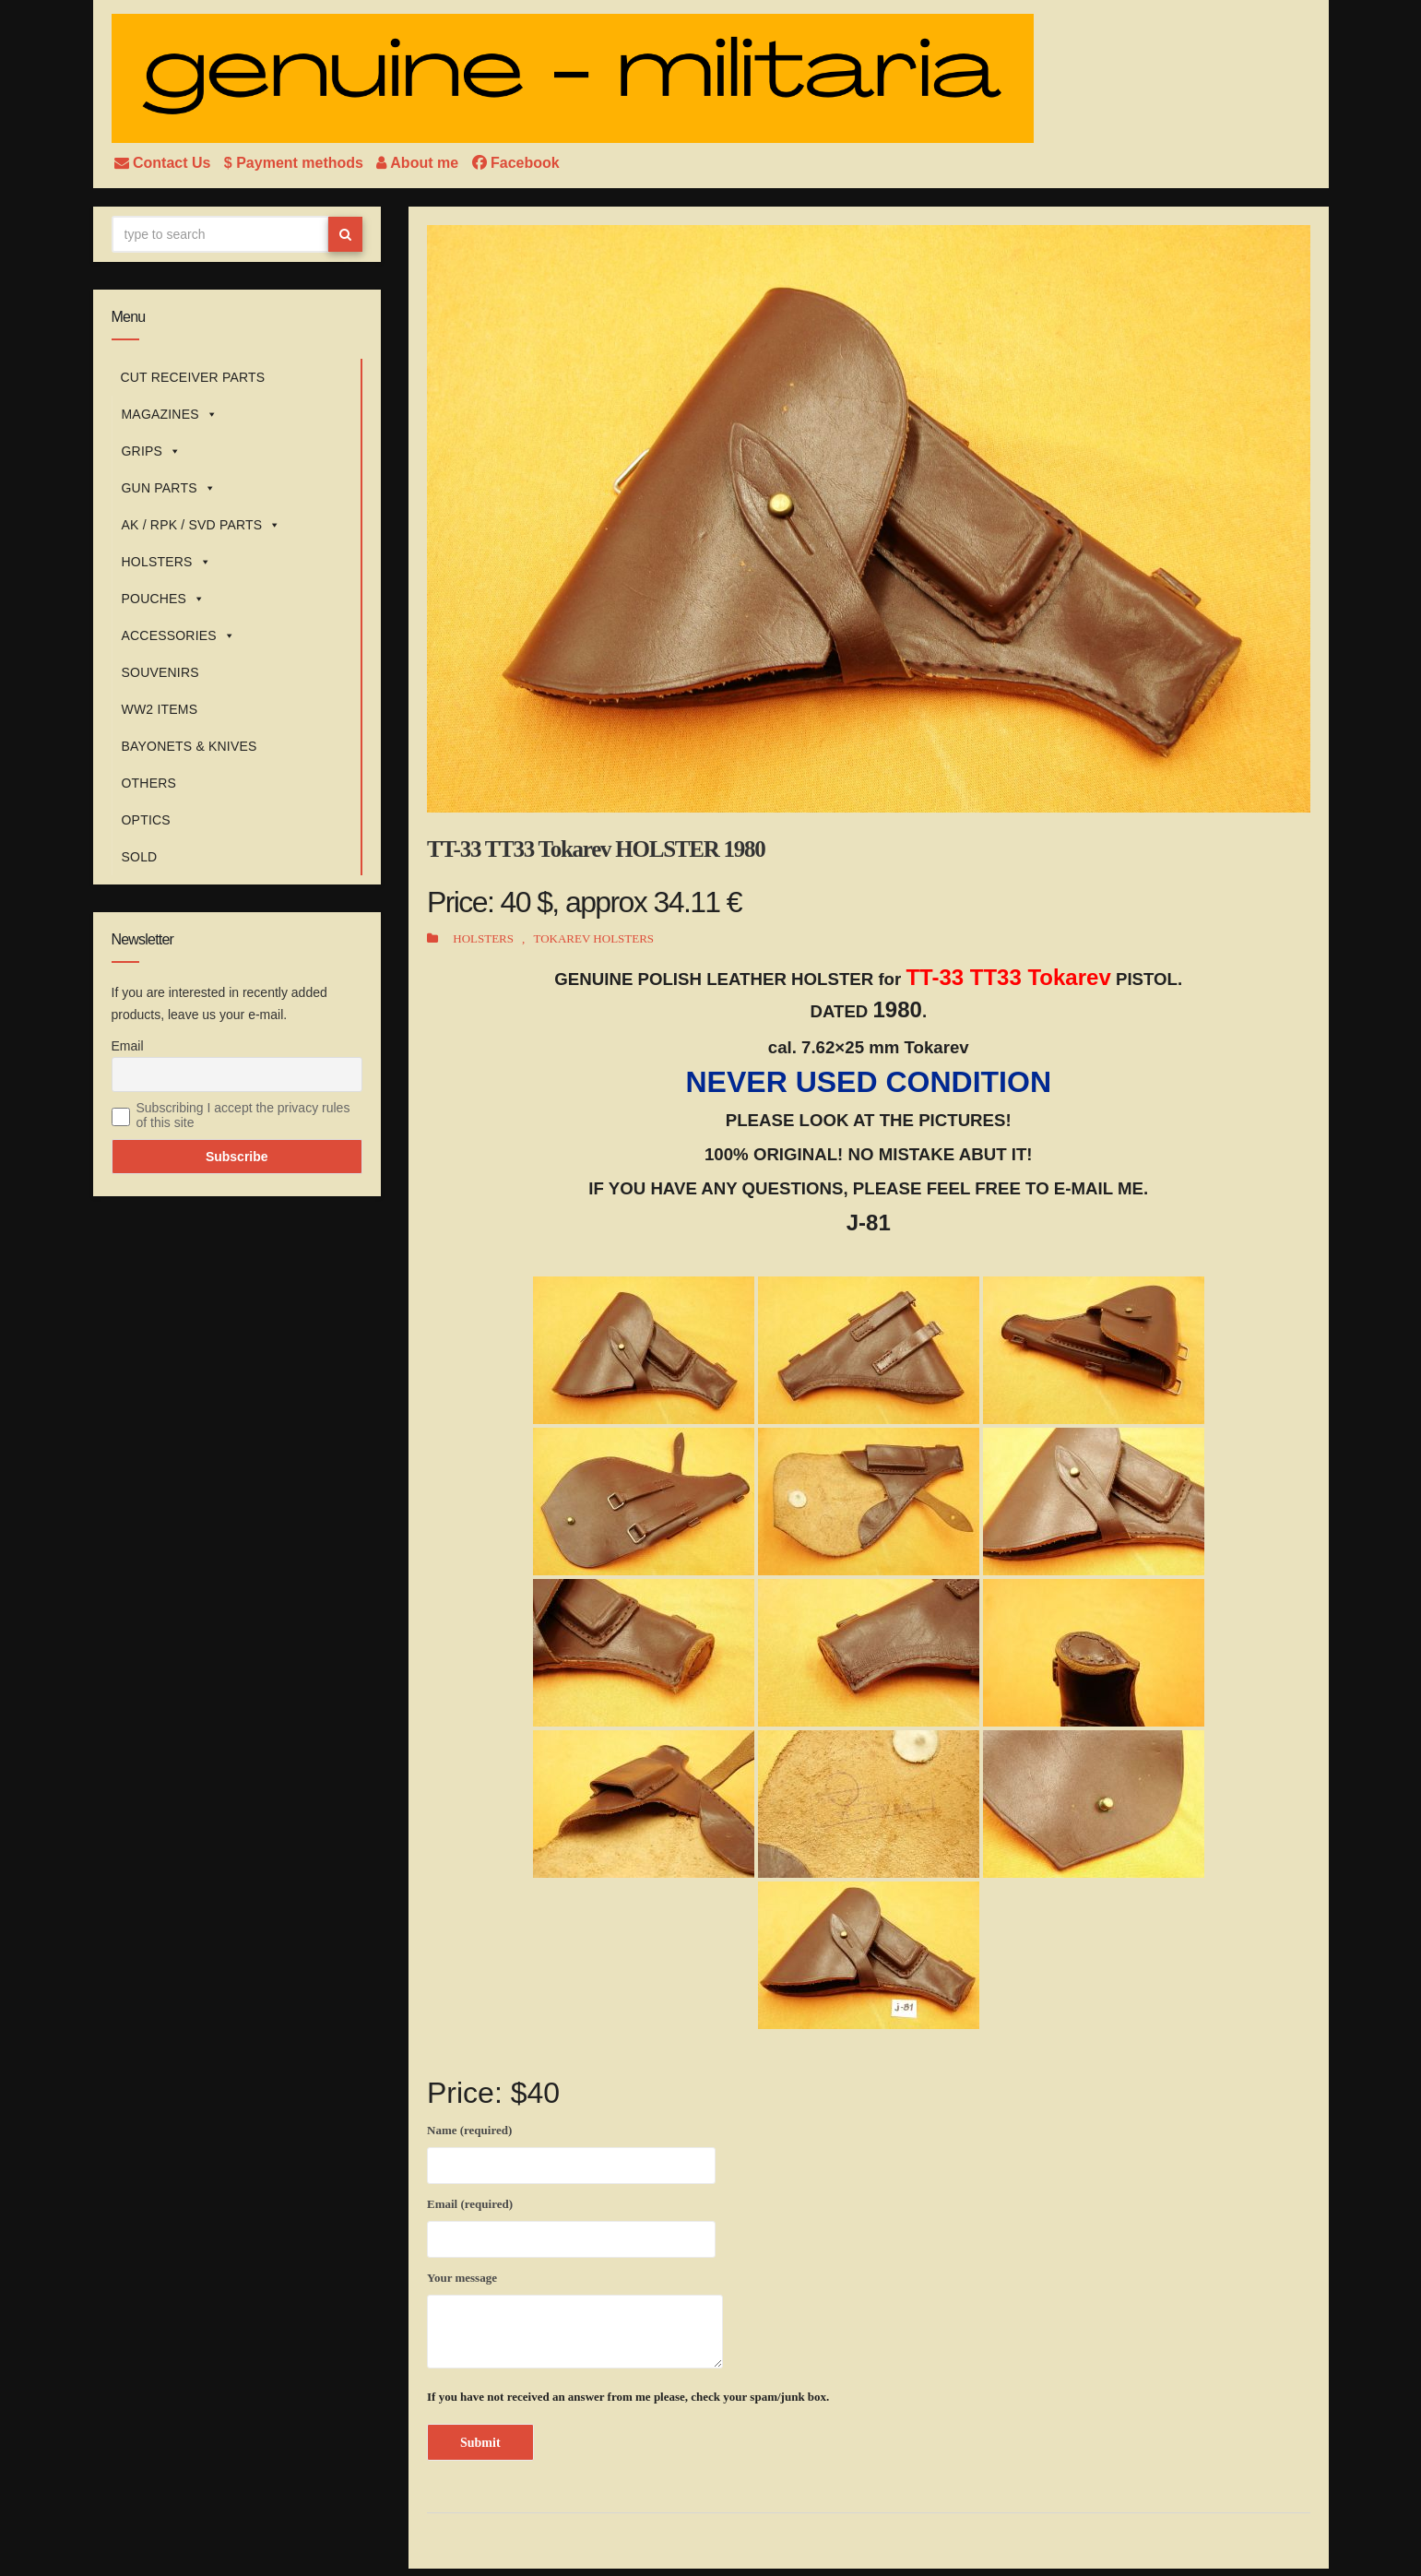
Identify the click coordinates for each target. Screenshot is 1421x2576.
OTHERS (149, 783)
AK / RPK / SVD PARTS (201, 524)
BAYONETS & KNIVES (189, 746)
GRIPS (152, 451)
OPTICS (146, 820)
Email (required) (571, 2224)
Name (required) (571, 2150)
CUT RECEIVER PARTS (193, 377)
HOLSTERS (166, 561)
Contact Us (164, 163)
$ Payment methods (296, 163)
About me (419, 163)
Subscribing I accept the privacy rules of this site (243, 1115)
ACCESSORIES (179, 635)
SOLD (140, 856)
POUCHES (164, 598)
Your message (575, 2319)
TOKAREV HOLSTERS (593, 938)
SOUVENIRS (160, 672)
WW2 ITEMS (160, 709)
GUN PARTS (169, 488)
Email (128, 1046)
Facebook (516, 163)
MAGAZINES (170, 414)
